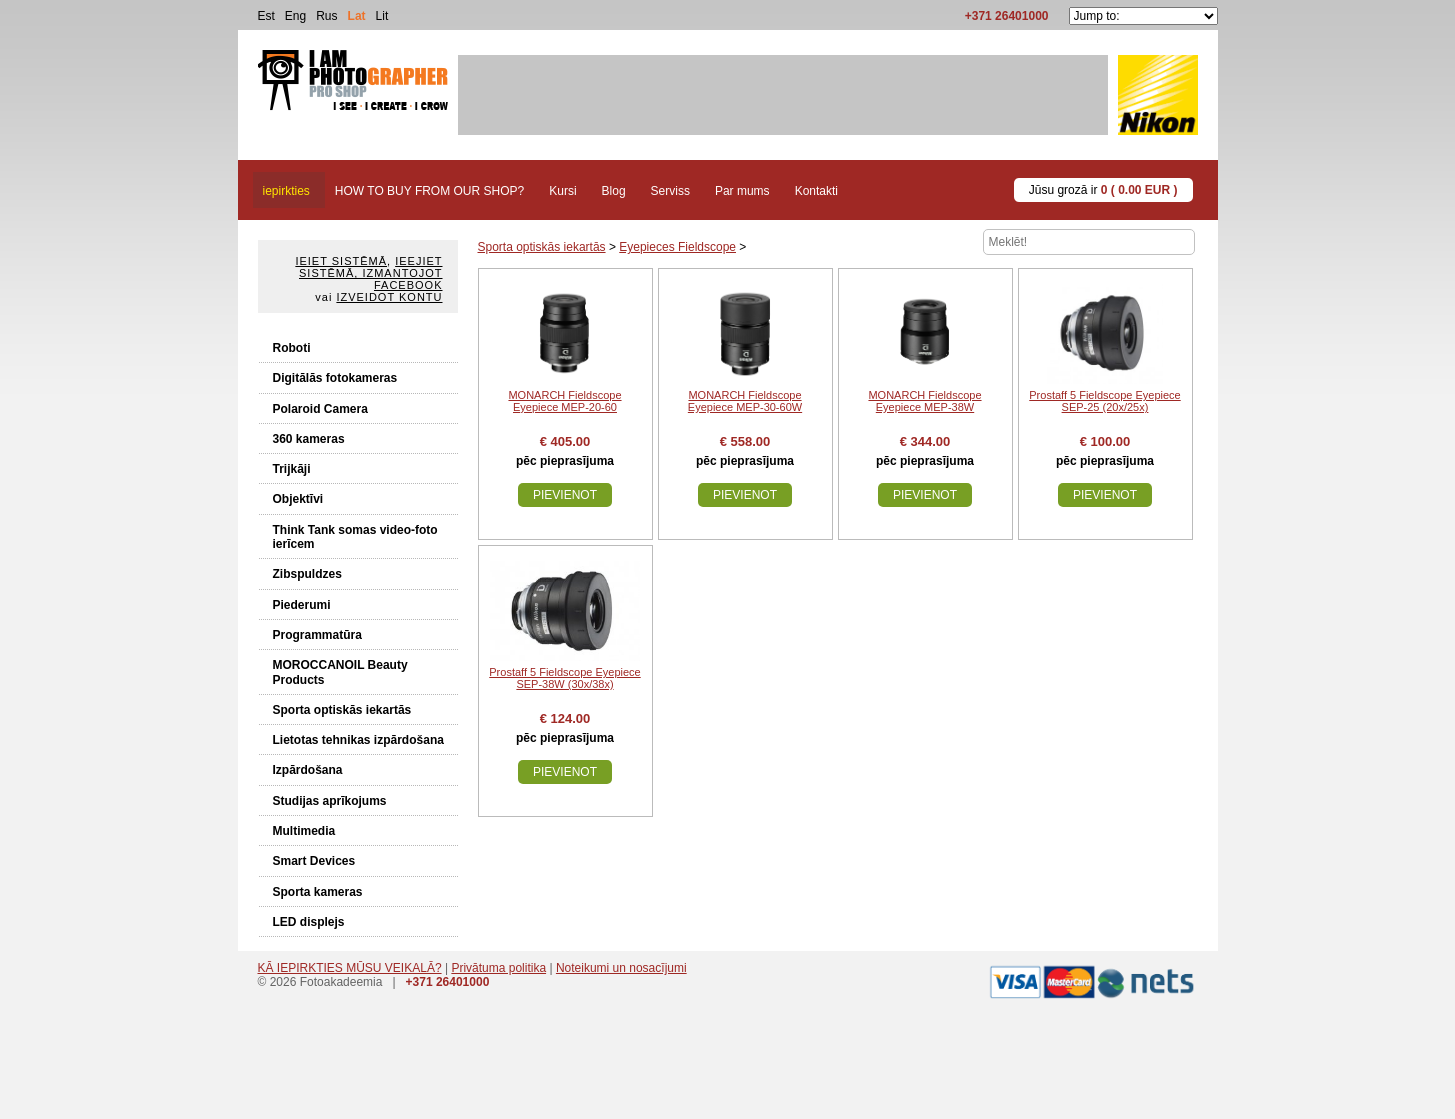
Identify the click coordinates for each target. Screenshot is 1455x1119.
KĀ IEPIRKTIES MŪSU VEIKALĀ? (350, 968)
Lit (382, 16)
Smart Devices (314, 861)
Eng (295, 16)
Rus (326, 16)
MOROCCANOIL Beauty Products (340, 672)
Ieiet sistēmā (341, 261)
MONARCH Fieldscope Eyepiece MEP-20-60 (564, 401)
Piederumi (302, 605)
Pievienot (565, 495)
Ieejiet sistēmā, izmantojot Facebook (370, 273)
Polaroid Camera (320, 409)
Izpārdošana (308, 770)
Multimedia (304, 831)
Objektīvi (298, 499)
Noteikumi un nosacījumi (621, 968)
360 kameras (309, 439)
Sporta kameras (318, 892)
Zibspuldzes (307, 574)
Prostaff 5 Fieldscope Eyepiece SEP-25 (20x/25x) (1104, 401)
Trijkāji (292, 469)
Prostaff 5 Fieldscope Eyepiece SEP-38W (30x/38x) (564, 678)
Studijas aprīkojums (330, 801)
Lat (357, 16)
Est (266, 16)
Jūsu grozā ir (1103, 190)
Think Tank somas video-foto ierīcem (355, 537)
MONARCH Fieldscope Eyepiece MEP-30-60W (745, 401)
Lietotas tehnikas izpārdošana (358, 740)
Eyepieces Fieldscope (677, 247)
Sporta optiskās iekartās (342, 710)
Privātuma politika (498, 968)
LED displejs (309, 922)
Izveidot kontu (389, 297)
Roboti (292, 348)
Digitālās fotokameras (335, 378)
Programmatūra (317, 635)
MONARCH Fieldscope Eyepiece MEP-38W (924, 401)
